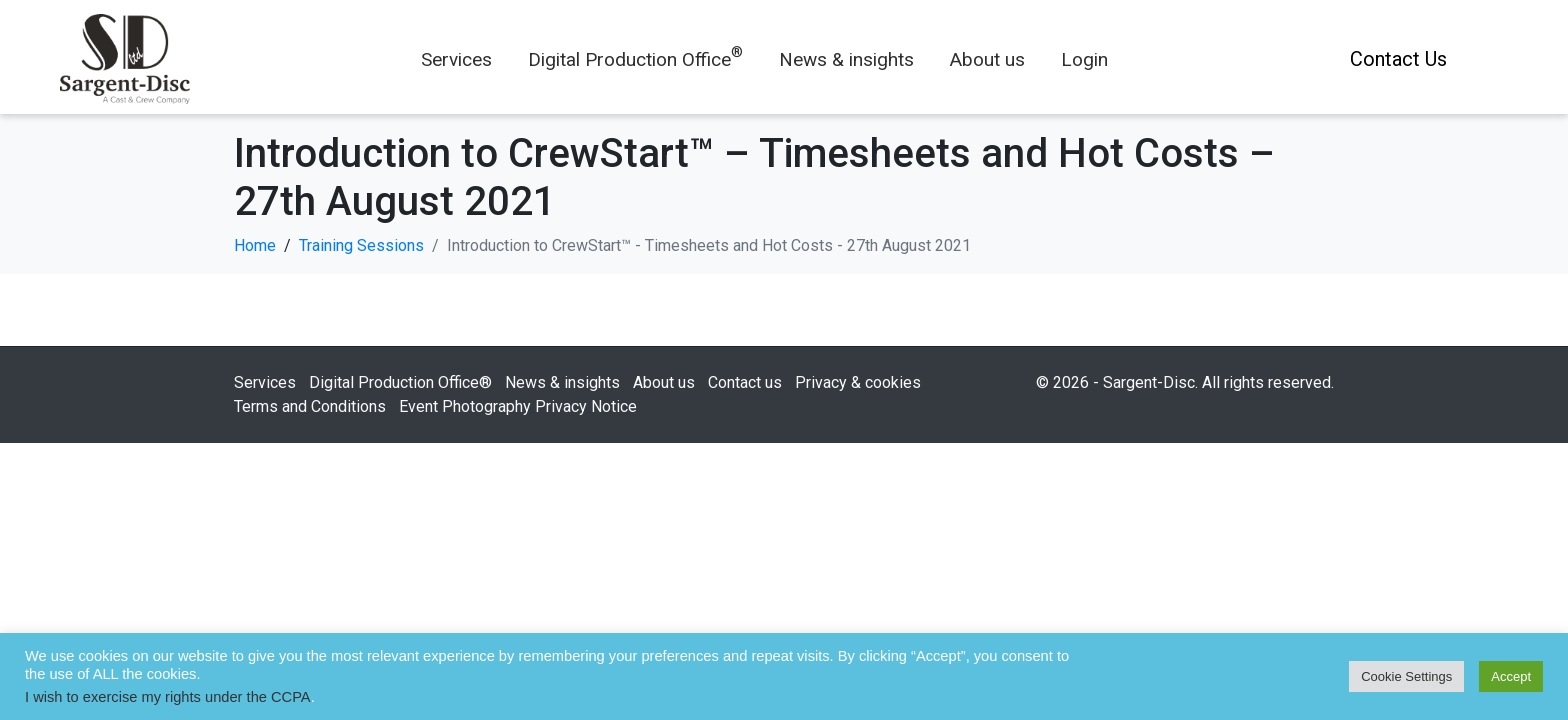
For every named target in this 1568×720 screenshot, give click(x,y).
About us (987, 59)
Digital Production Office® (400, 382)
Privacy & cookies (858, 382)
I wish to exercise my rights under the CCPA (168, 697)
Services (456, 59)
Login (1084, 59)
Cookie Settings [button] (1406, 676)
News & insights (846, 59)
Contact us (745, 382)
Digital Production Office (635, 59)
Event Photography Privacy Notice (518, 406)
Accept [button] (1511, 676)
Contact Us (1398, 59)
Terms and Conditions (310, 406)
